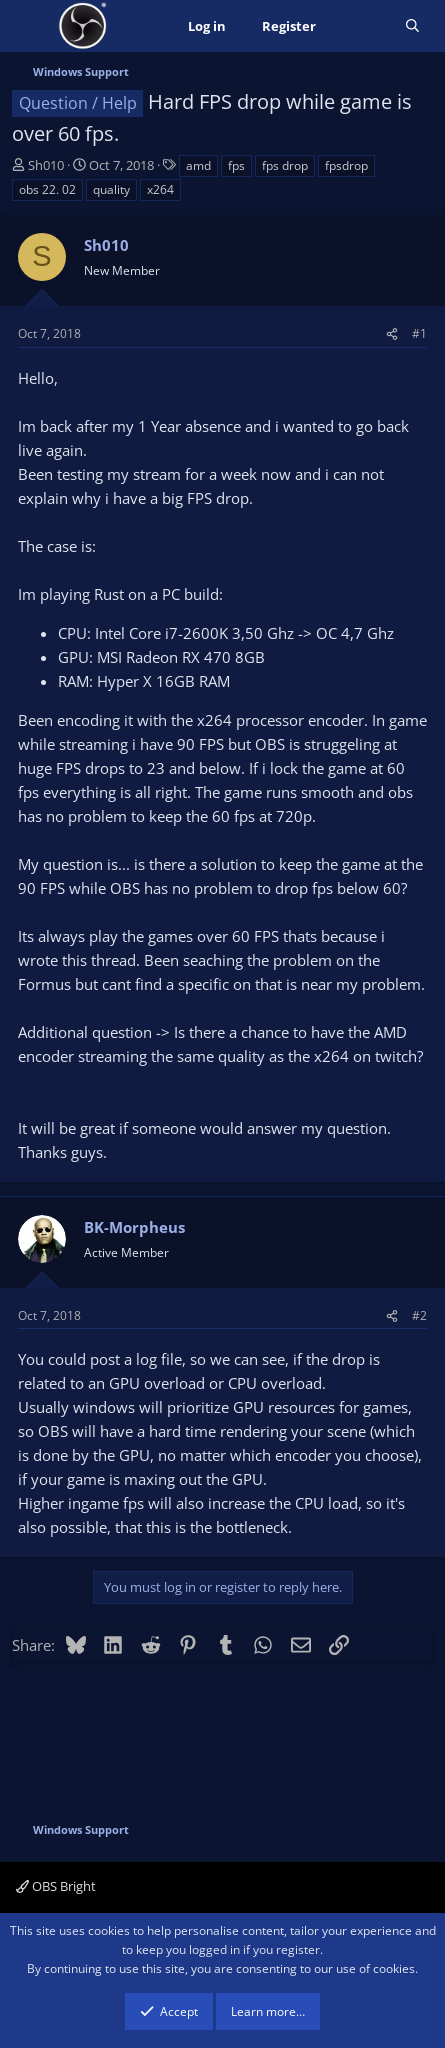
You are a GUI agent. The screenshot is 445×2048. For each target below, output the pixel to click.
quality (111, 189)
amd (198, 165)
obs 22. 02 (47, 189)
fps (236, 165)
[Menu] (29, 26)
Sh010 (46, 165)
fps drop (285, 165)
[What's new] (360, 26)
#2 (419, 1315)
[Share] (392, 333)
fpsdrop (346, 165)
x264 (160, 189)
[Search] (412, 26)
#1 (419, 333)
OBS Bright (56, 1886)
